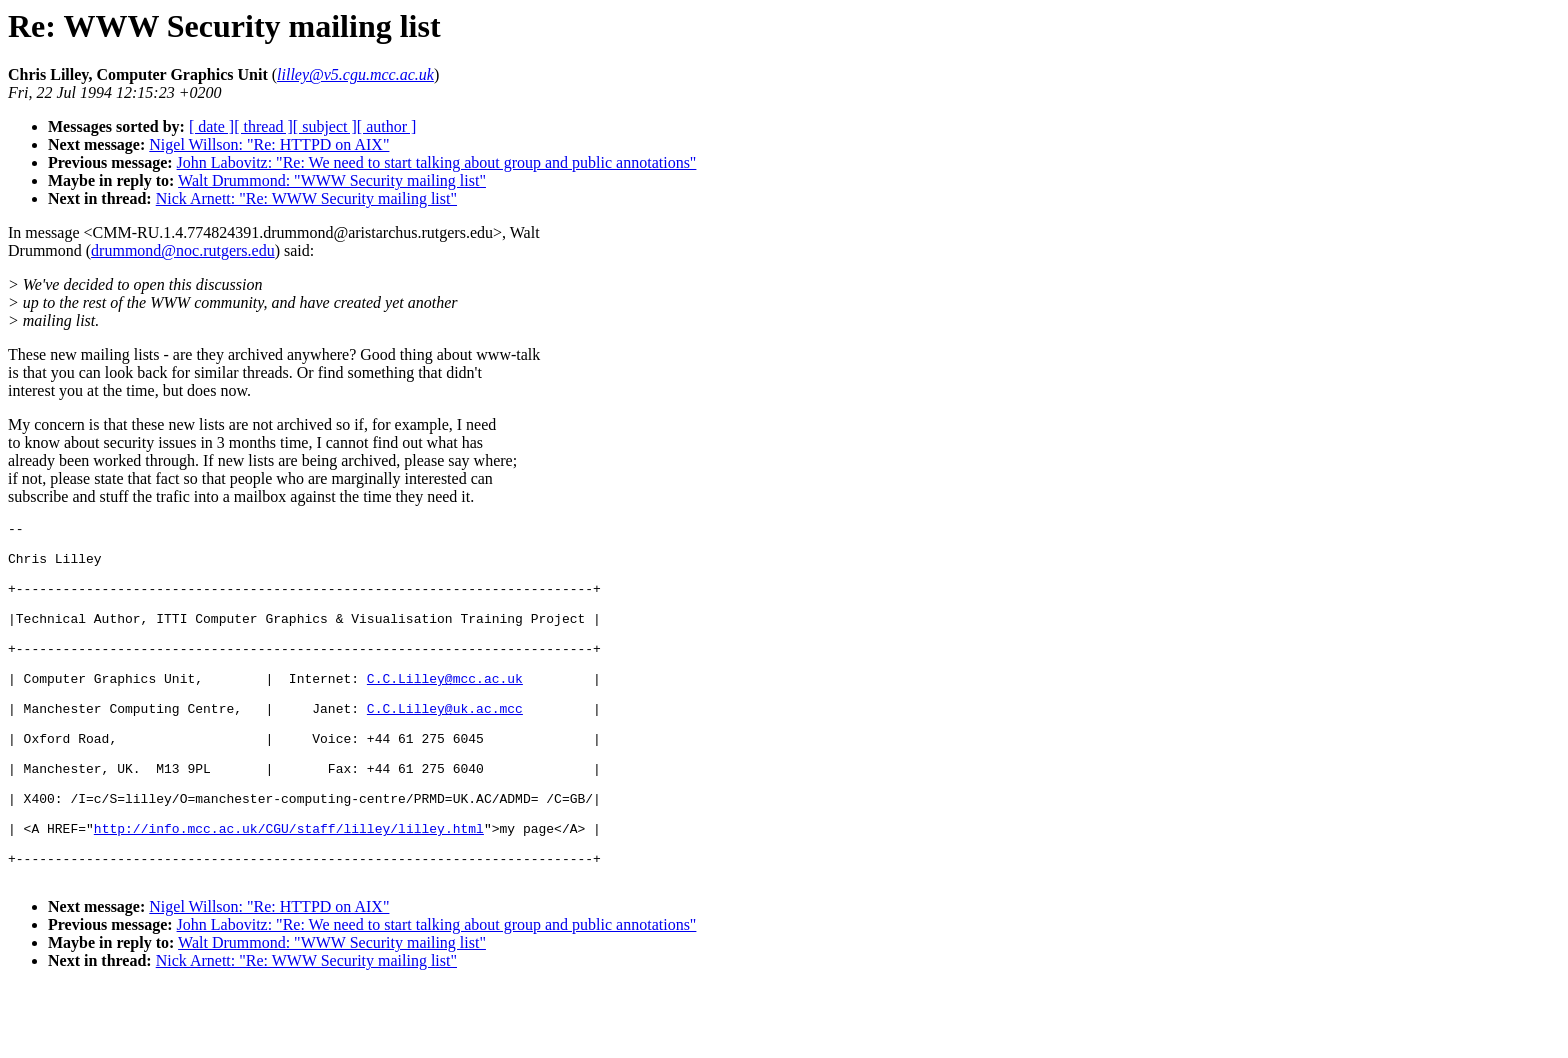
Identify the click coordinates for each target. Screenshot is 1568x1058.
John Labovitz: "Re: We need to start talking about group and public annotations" (437, 162)
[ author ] (387, 126)
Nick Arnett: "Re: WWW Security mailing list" (306, 198)
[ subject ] (325, 126)
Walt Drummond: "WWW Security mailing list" (332, 180)
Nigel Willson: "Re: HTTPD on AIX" (269, 144)
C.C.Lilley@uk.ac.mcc (445, 747)
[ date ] (211, 126)
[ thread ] (263, 126)
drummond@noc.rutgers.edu (183, 250)
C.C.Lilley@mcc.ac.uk (445, 711)
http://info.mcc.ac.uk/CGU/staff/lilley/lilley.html (289, 891)
